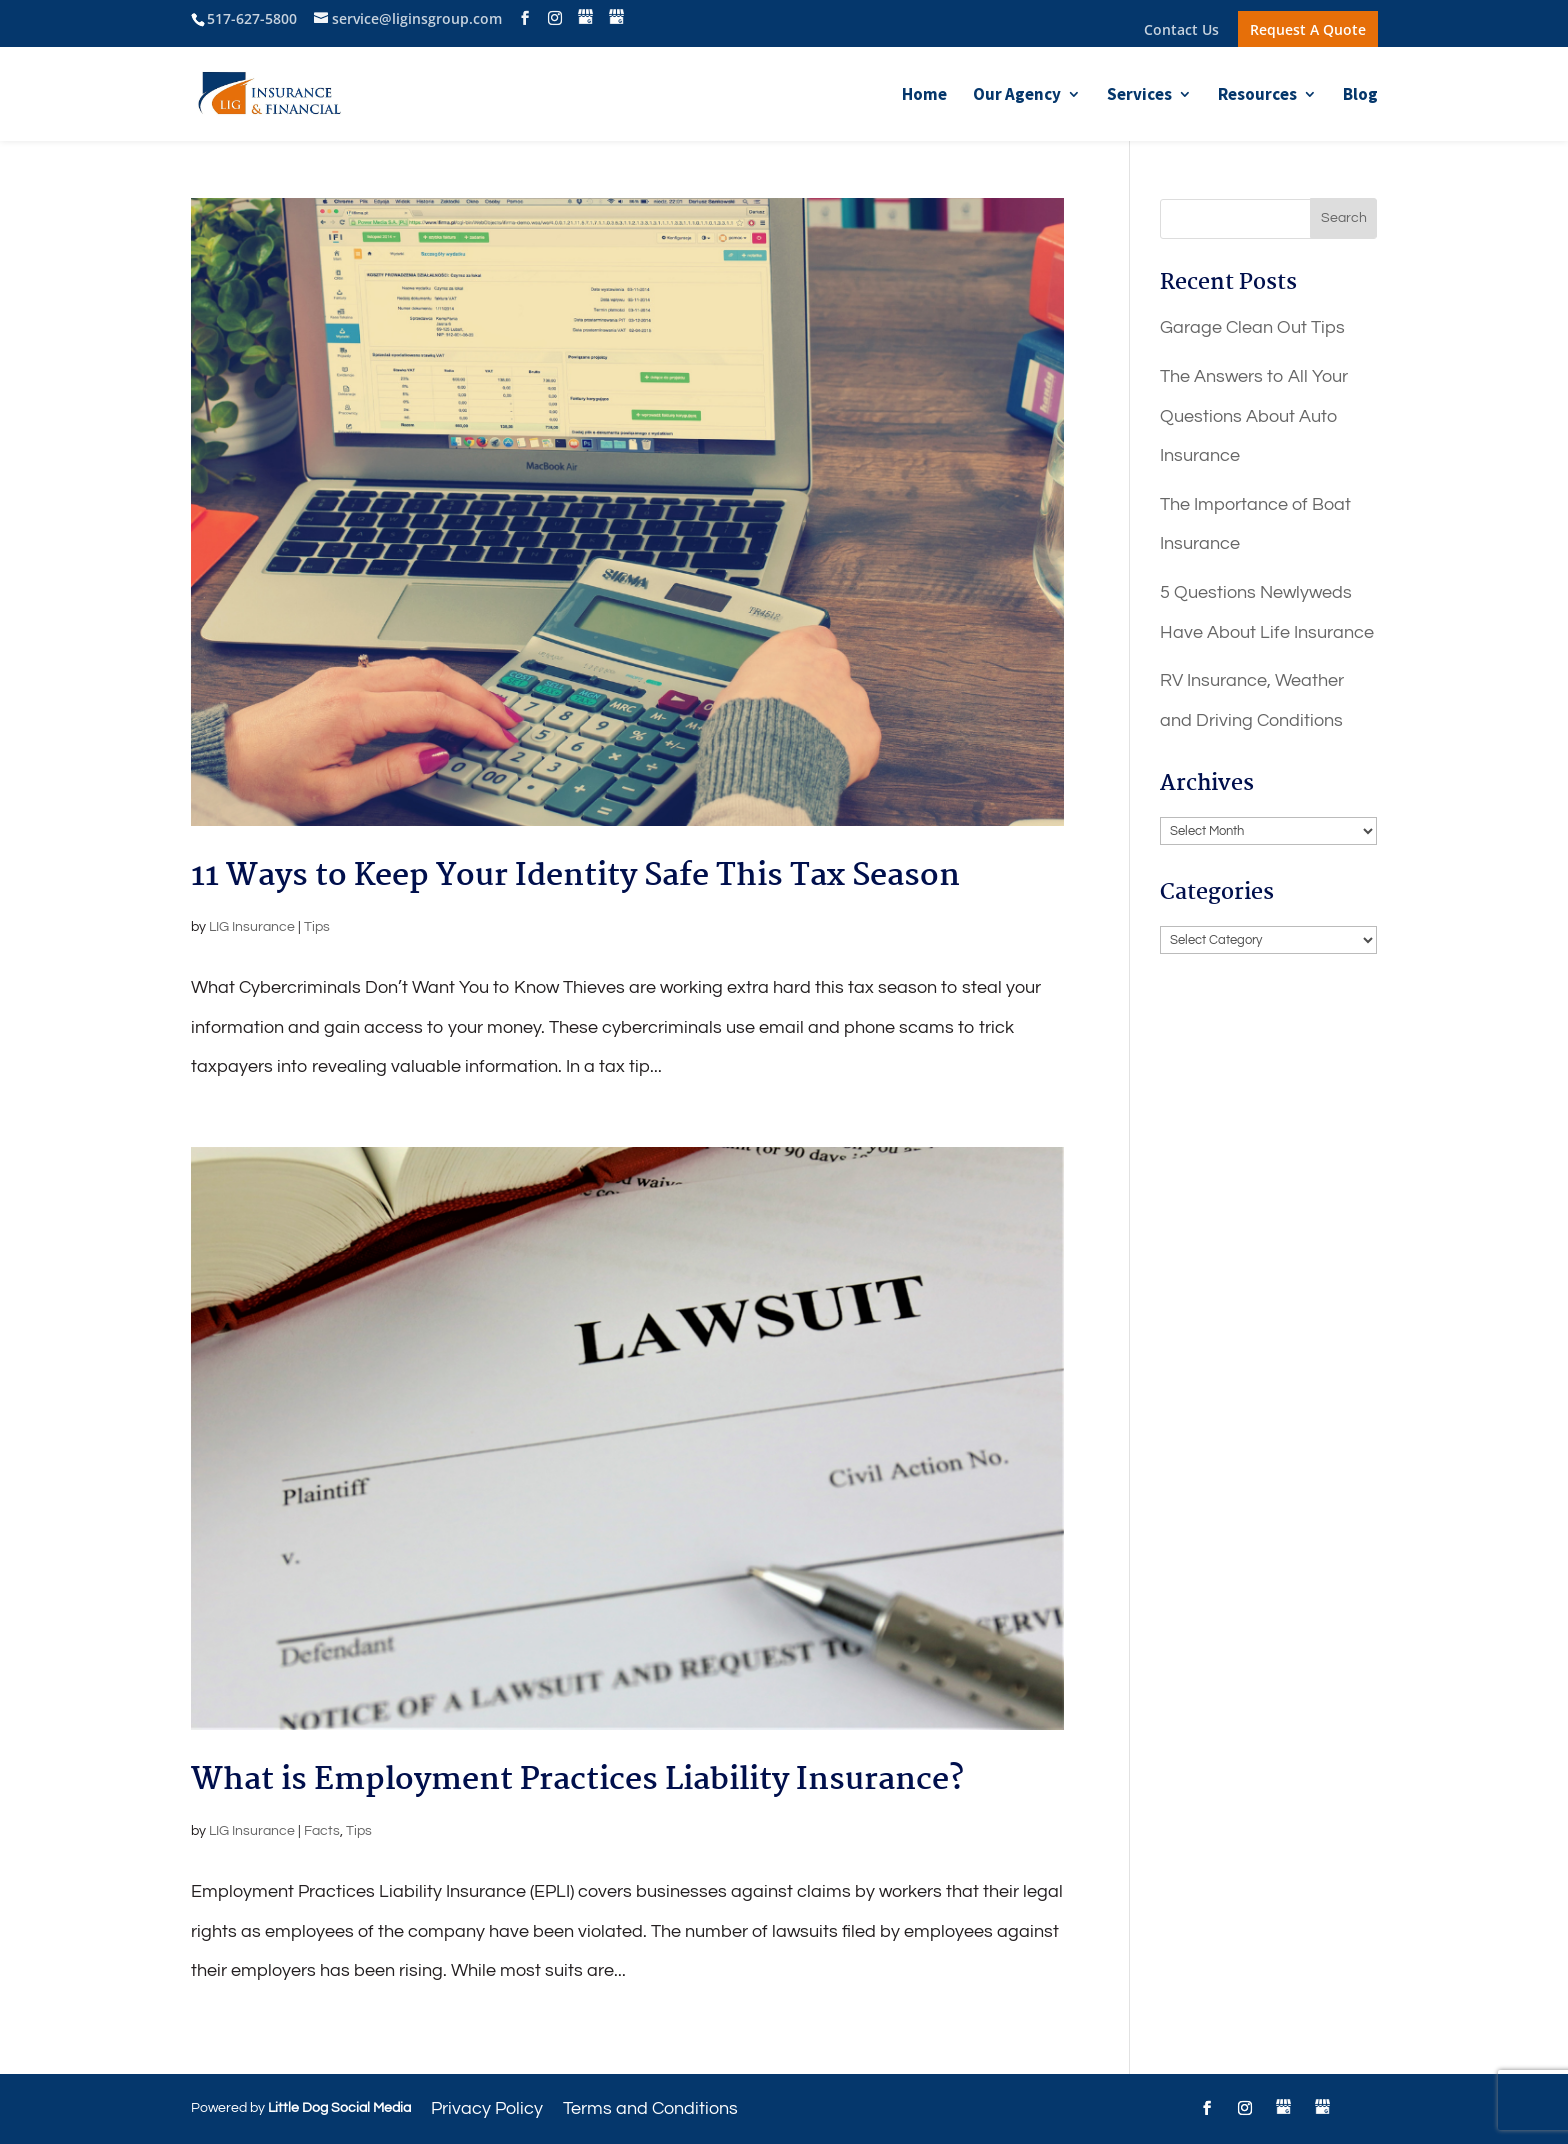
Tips (317, 927)
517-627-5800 (252, 18)
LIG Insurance (252, 927)
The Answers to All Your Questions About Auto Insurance (1254, 416)
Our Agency (1017, 96)
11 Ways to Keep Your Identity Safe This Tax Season (575, 876)
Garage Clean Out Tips (1252, 327)
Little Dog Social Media (339, 2108)
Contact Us (1181, 31)
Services (1139, 96)
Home (924, 96)
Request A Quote (1308, 29)
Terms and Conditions (650, 2108)
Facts (322, 1831)
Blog (1360, 96)
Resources (1257, 96)
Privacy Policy (487, 2108)
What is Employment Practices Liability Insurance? (577, 1780)
